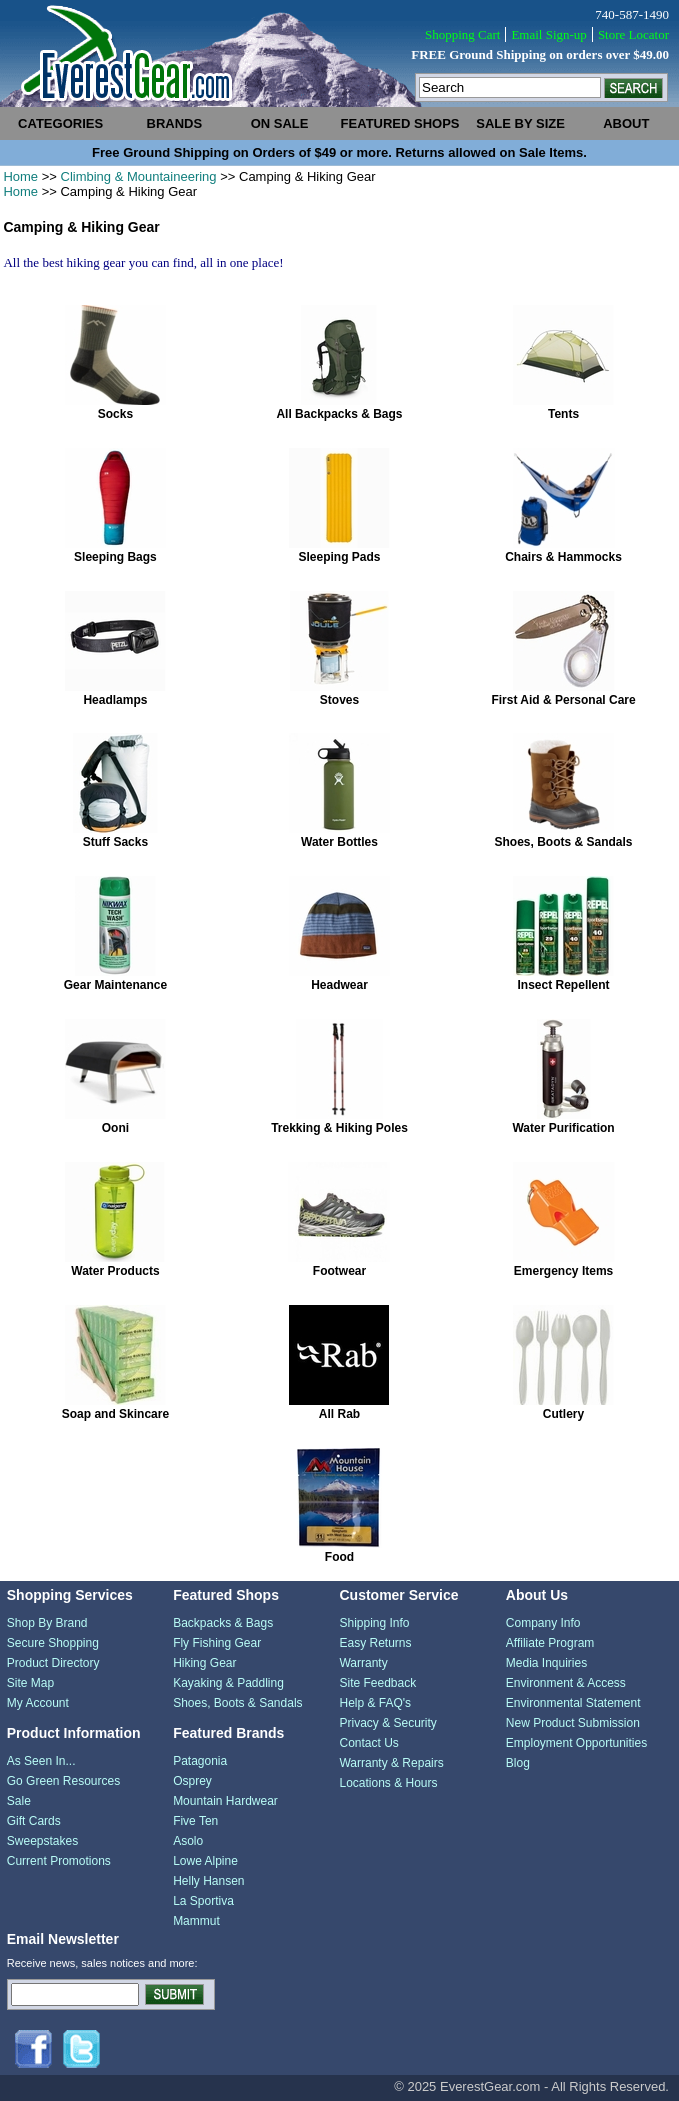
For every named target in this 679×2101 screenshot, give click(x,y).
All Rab (339, 1414)
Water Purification (563, 1128)
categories (60, 123)
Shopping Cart (462, 34)
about (626, 123)
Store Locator (633, 34)
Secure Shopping (53, 1643)
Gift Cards (34, 1821)
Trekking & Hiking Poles (339, 1128)
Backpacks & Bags (223, 1623)
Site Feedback (377, 1683)
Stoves (339, 700)
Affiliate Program (550, 1643)
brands (175, 123)
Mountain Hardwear (225, 1801)
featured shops (400, 123)
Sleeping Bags (115, 557)
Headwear (339, 985)
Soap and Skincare (115, 1414)
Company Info (543, 1623)
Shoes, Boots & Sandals (564, 842)
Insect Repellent (564, 985)
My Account (38, 1703)
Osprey (192, 1781)
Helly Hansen (208, 1881)
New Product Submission (573, 1723)
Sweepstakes (42, 1841)
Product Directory (53, 1663)
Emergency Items (563, 1271)
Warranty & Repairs (391, 1763)
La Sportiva (203, 1901)
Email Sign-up (548, 34)
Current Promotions (59, 1861)
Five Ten (195, 1821)
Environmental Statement (573, 1703)
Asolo (188, 1841)
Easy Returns (375, 1643)
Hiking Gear (204, 1663)
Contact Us (368, 1743)
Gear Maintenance (115, 985)
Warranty (363, 1663)
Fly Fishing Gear (217, 1643)
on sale (280, 123)
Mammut (196, 1921)
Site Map (30, 1683)
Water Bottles (339, 842)
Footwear (339, 1271)
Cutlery (563, 1414)
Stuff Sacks (115, 842)
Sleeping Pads (339, 557)
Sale (19, 1801)
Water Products (115, 1271)
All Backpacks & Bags (339, 414)
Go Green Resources (63, 1781)
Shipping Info (374, 1623)
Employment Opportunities (576, 1743)
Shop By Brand (47, 1623)
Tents (563, 414)
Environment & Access (566, 1683)
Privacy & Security (387, 1723)
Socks (115, 414)
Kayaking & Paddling (228, 1683)
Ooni (115, 1128)
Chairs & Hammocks (563, 557)
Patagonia (200, 1761)
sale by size (520, 123)
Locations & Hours (388, 1783)
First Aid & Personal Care (563, 700)
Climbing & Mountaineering (139, 176)
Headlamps (115, 700)
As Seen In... (41, 1761)
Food (339, 1557)
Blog (518, 1763)
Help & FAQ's (375, 1703)
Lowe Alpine (205, 1861)
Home (20, 176)
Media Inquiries (546, 1663)
